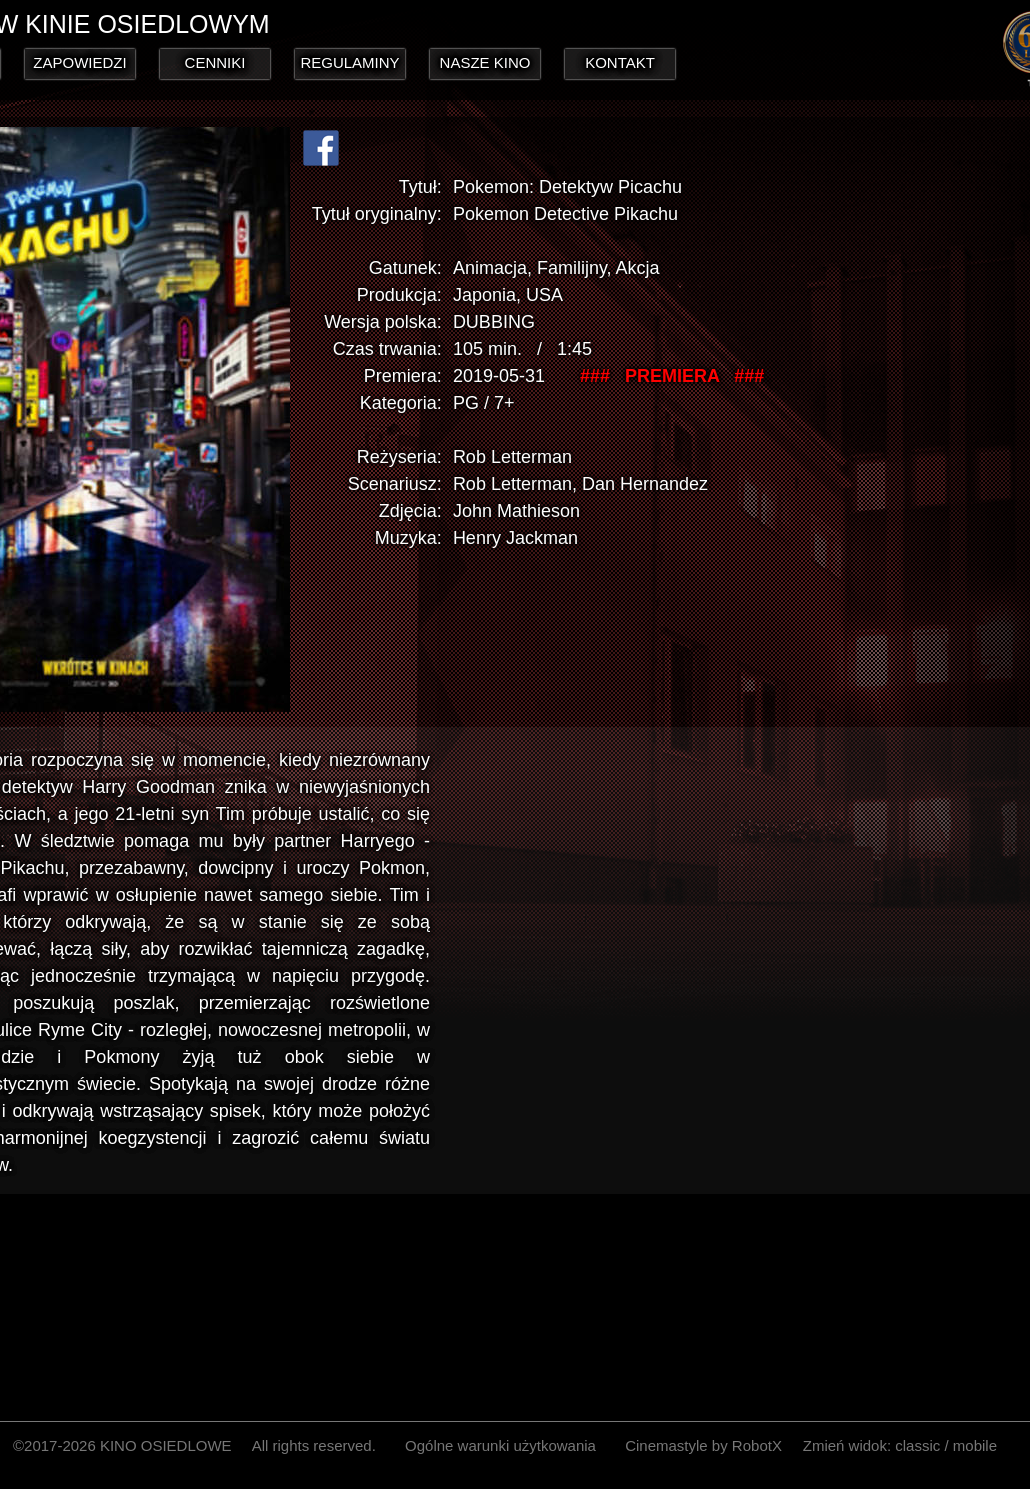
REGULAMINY (349, 62)
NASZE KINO (485, 62)
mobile (975, 1445)
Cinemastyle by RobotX (703, 1445)
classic (917, 1445)
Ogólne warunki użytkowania (500, 1445)
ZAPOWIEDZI (79, 62)
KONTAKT (620, 62)
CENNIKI (215, 62)
